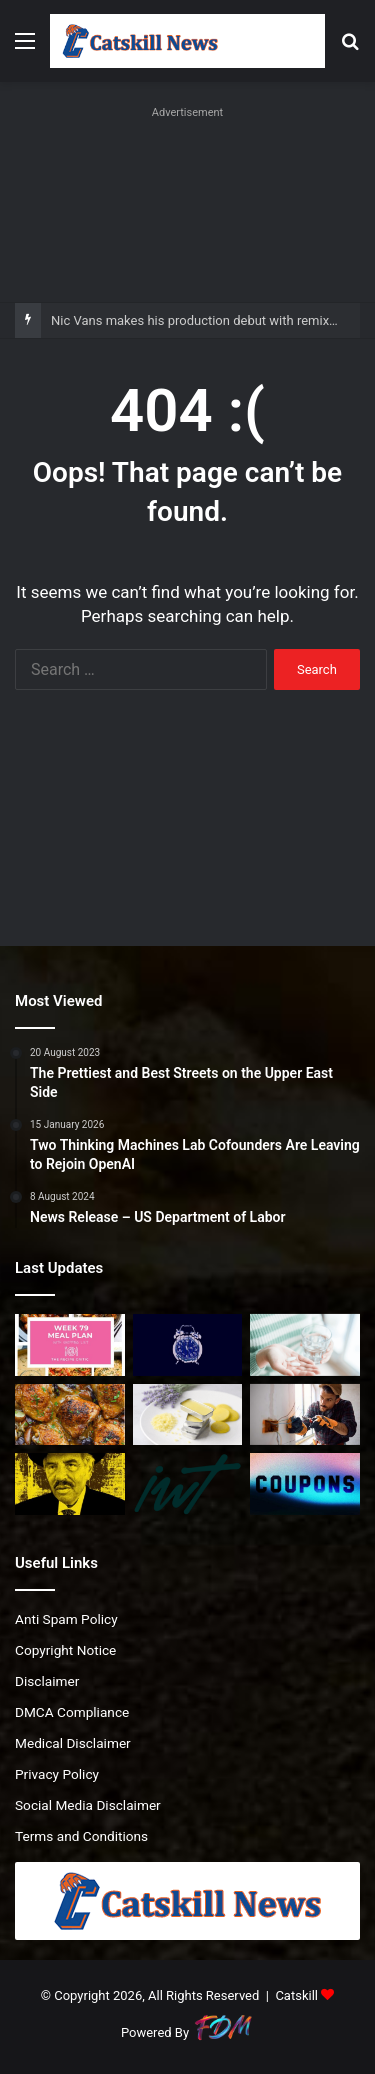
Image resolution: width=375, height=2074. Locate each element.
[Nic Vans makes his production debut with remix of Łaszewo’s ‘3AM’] (188, 1345)
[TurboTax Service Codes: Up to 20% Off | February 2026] (305, 1484)
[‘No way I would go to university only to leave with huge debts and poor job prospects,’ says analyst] (305, 1415)
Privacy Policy (57, 1774)
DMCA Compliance (72, 1712)
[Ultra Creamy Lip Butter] (188, 1415)
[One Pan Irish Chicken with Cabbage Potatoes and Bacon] (70, 1415)
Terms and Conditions (81, 1836)
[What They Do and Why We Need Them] (305, 1345)
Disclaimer (47, 1681)
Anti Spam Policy (66, 1619)
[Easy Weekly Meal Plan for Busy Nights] (70, 1345)
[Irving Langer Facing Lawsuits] (70, 1484)
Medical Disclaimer (73, 1743)
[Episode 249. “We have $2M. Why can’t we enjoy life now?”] (188, 1484)
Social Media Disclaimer (88, 1805)
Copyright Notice (65, 1650)
